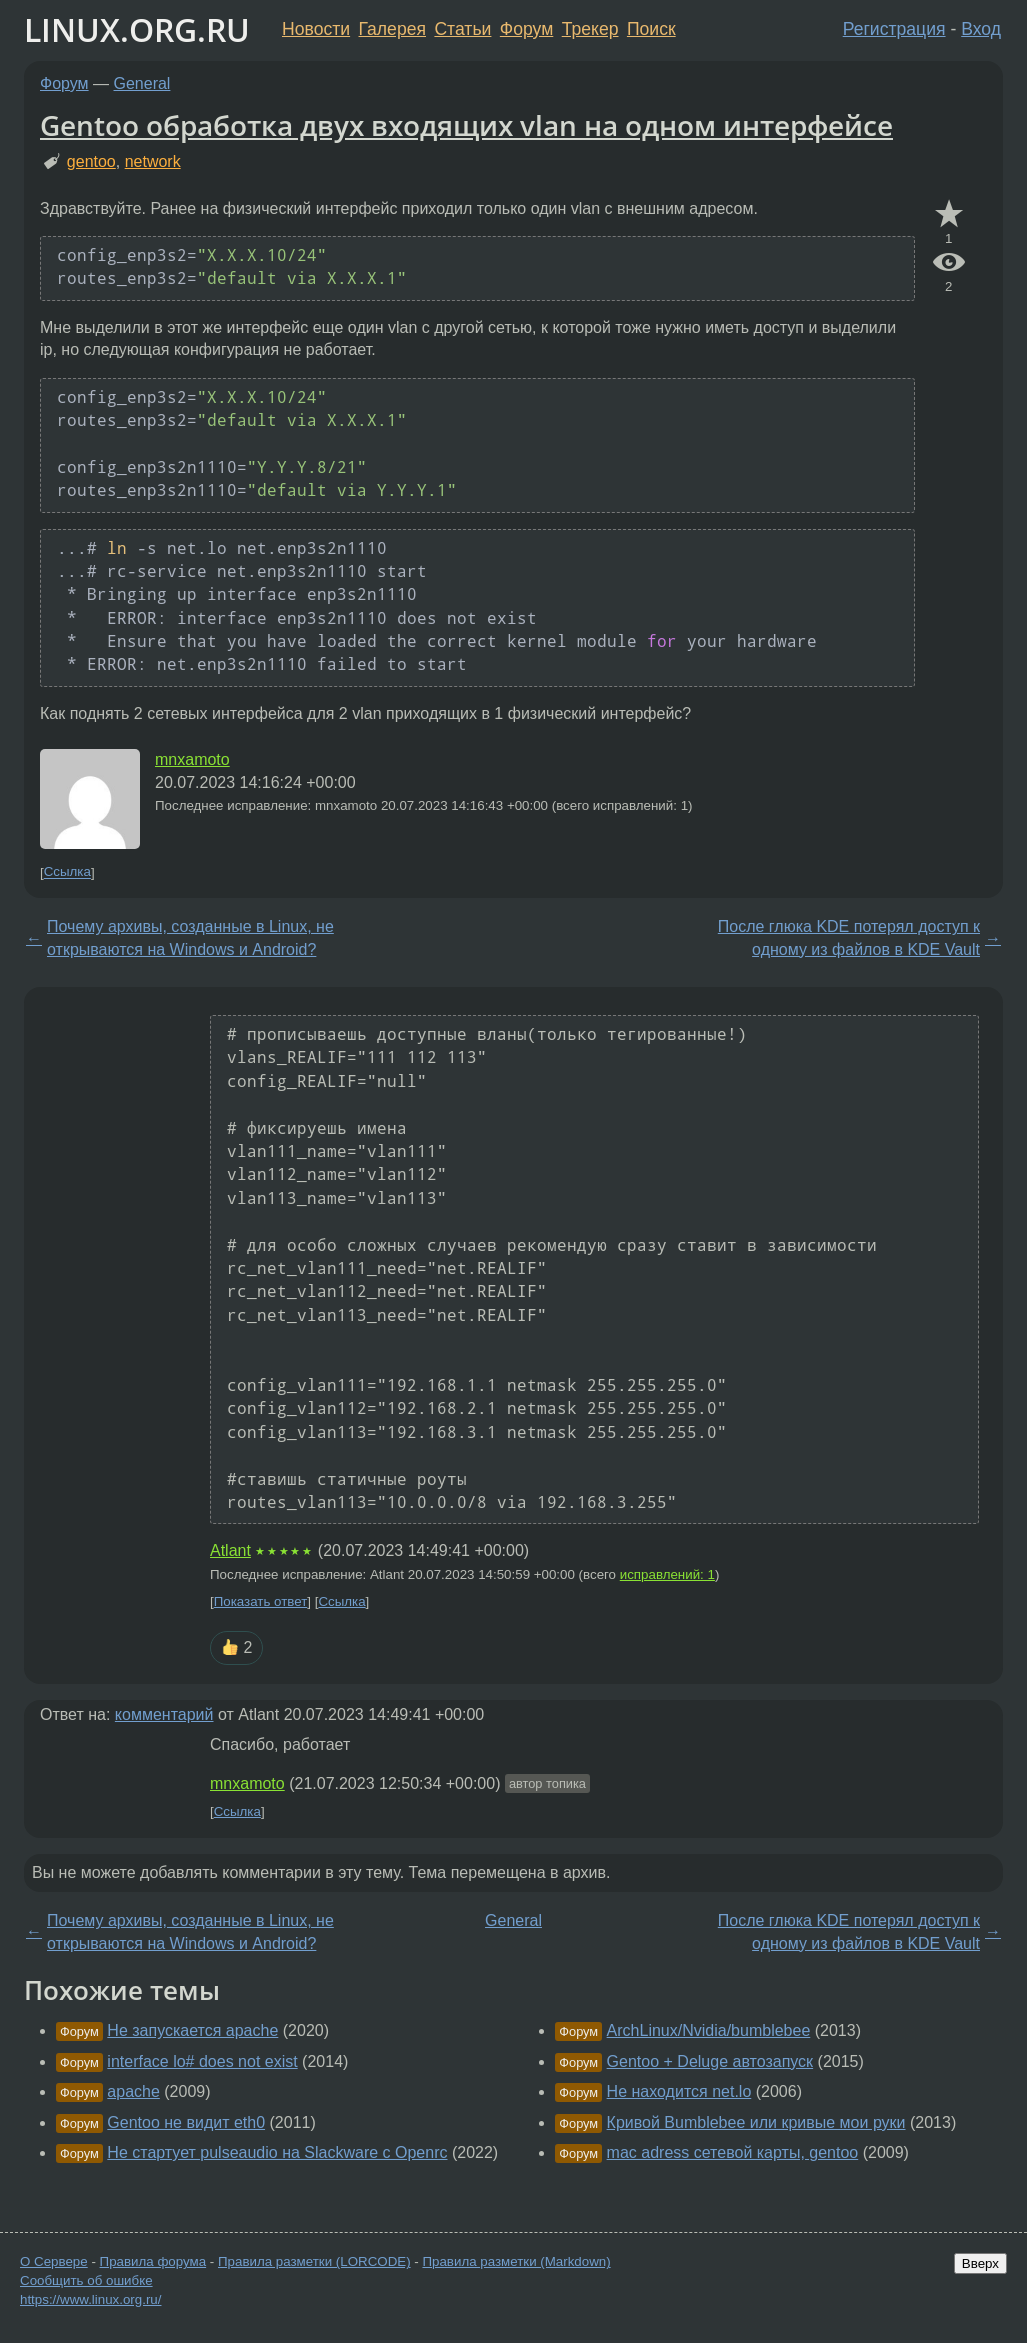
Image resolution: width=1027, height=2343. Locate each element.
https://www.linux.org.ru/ (90, 2299)
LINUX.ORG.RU (137, 29)
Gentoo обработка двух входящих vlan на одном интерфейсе (466, 125)
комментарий (164, 1714)
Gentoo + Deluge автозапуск (710, 2061)
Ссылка (67, 872)
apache (133, 2091)
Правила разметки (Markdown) (516, 2261)
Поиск (651, 29)
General (142, 83)
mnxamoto (192, 759)
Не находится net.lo (679, 2091)
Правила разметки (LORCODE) (314, 2261)
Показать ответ (261, 1601)
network (153, 161)
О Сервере (54, 2261)
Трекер (590, 29)
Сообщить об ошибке (86, 2280)
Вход (981, 29)
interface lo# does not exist (202, 2061)
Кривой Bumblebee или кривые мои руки (756, 2122)
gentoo (91, 161)
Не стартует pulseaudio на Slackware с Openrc (277, 2152)
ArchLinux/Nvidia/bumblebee (709, 2030)
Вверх (980, 2263)
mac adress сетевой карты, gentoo (733, 2152)
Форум (526, 29)
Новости (316, 29)
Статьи (462, 29)
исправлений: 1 (667, 1574)
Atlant (230, 1550)
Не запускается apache (192, 2030)
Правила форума (153, 2261)
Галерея (392, 29)
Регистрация (894, 29)
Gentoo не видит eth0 (186, 2122)
